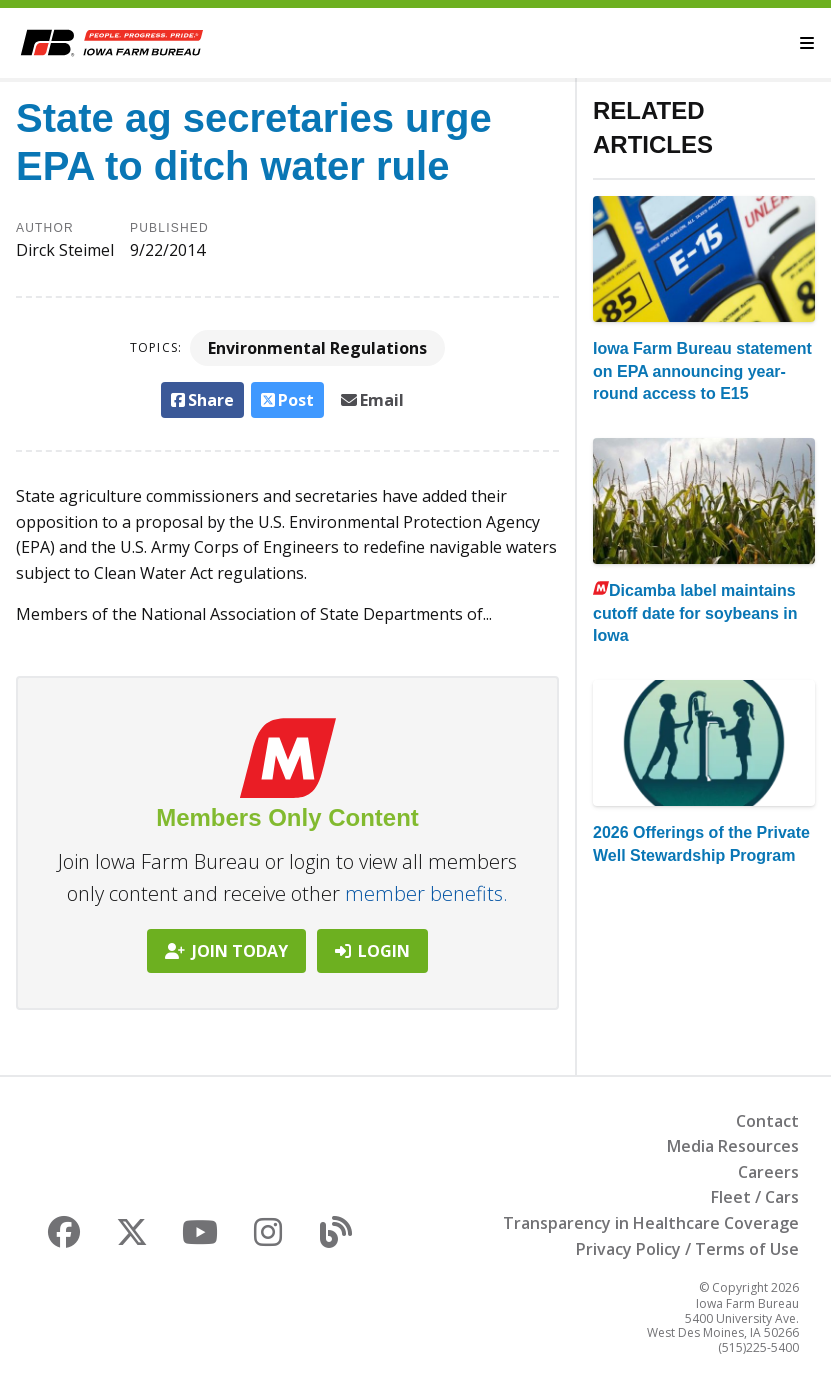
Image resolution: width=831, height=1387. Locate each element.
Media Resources (733, 1146)
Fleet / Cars (755, 1197)
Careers (768, 1172)
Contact (767, 1121)
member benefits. (426, 893)
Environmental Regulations (317, 348)
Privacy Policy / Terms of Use (687, 1249)
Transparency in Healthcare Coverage (651, 1223)
